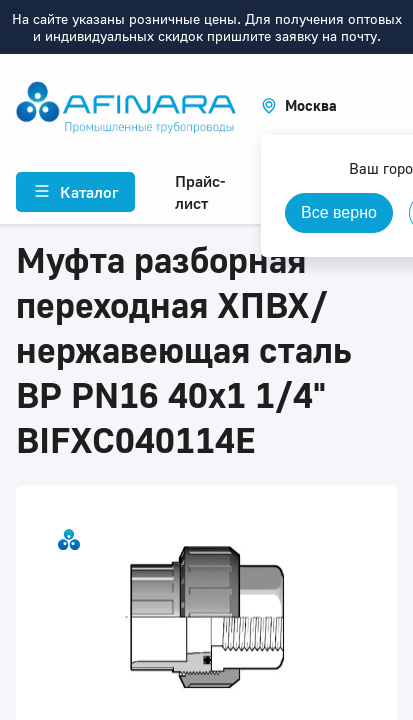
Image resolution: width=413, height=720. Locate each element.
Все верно (339, 212)
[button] (299, 105)
